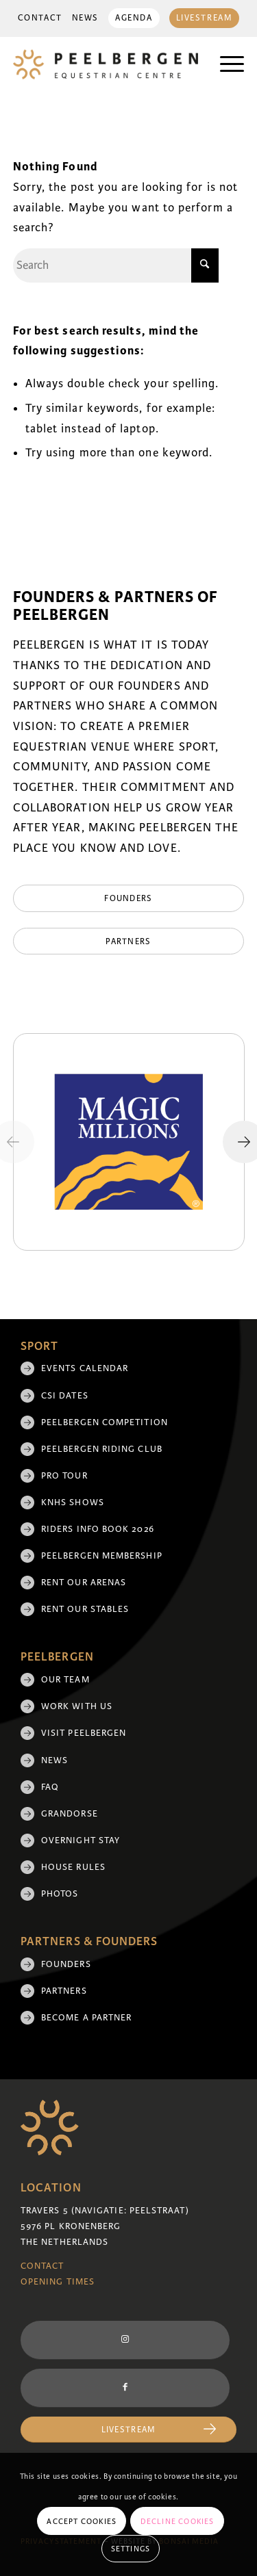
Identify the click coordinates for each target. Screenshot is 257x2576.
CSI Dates (64, 1395)
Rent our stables (85, 1609)
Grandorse (69, 1813)
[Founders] (129, 898)
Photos (59, 1893)
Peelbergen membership (101, 1555)
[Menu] (225, 64)
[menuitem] (40, 18)
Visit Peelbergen (83, 1733)
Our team (65, 1679)
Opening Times (58, 2281)
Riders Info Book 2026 (97, 1529)
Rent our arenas (83, 1582)
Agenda (133, 18)
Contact (40, 18)
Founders (66, 1964)
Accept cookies (82, 2521)
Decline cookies (177, 2521)
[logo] (105, 64)
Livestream (204, 18)
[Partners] (129, 941)
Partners (64, 1991)
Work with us (76, 1706)
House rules (73, 1867)
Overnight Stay (80, 1840)
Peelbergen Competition (104, 1422)
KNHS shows (72, 1502)
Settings (131, 2548)
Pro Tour (64, 1475)
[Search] (116, 265)
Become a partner (86, 2017)
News (85, 18)
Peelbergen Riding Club (101, 1449)
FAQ (50, 1787)
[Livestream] (128, 2430)
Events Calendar (84, 1368)
